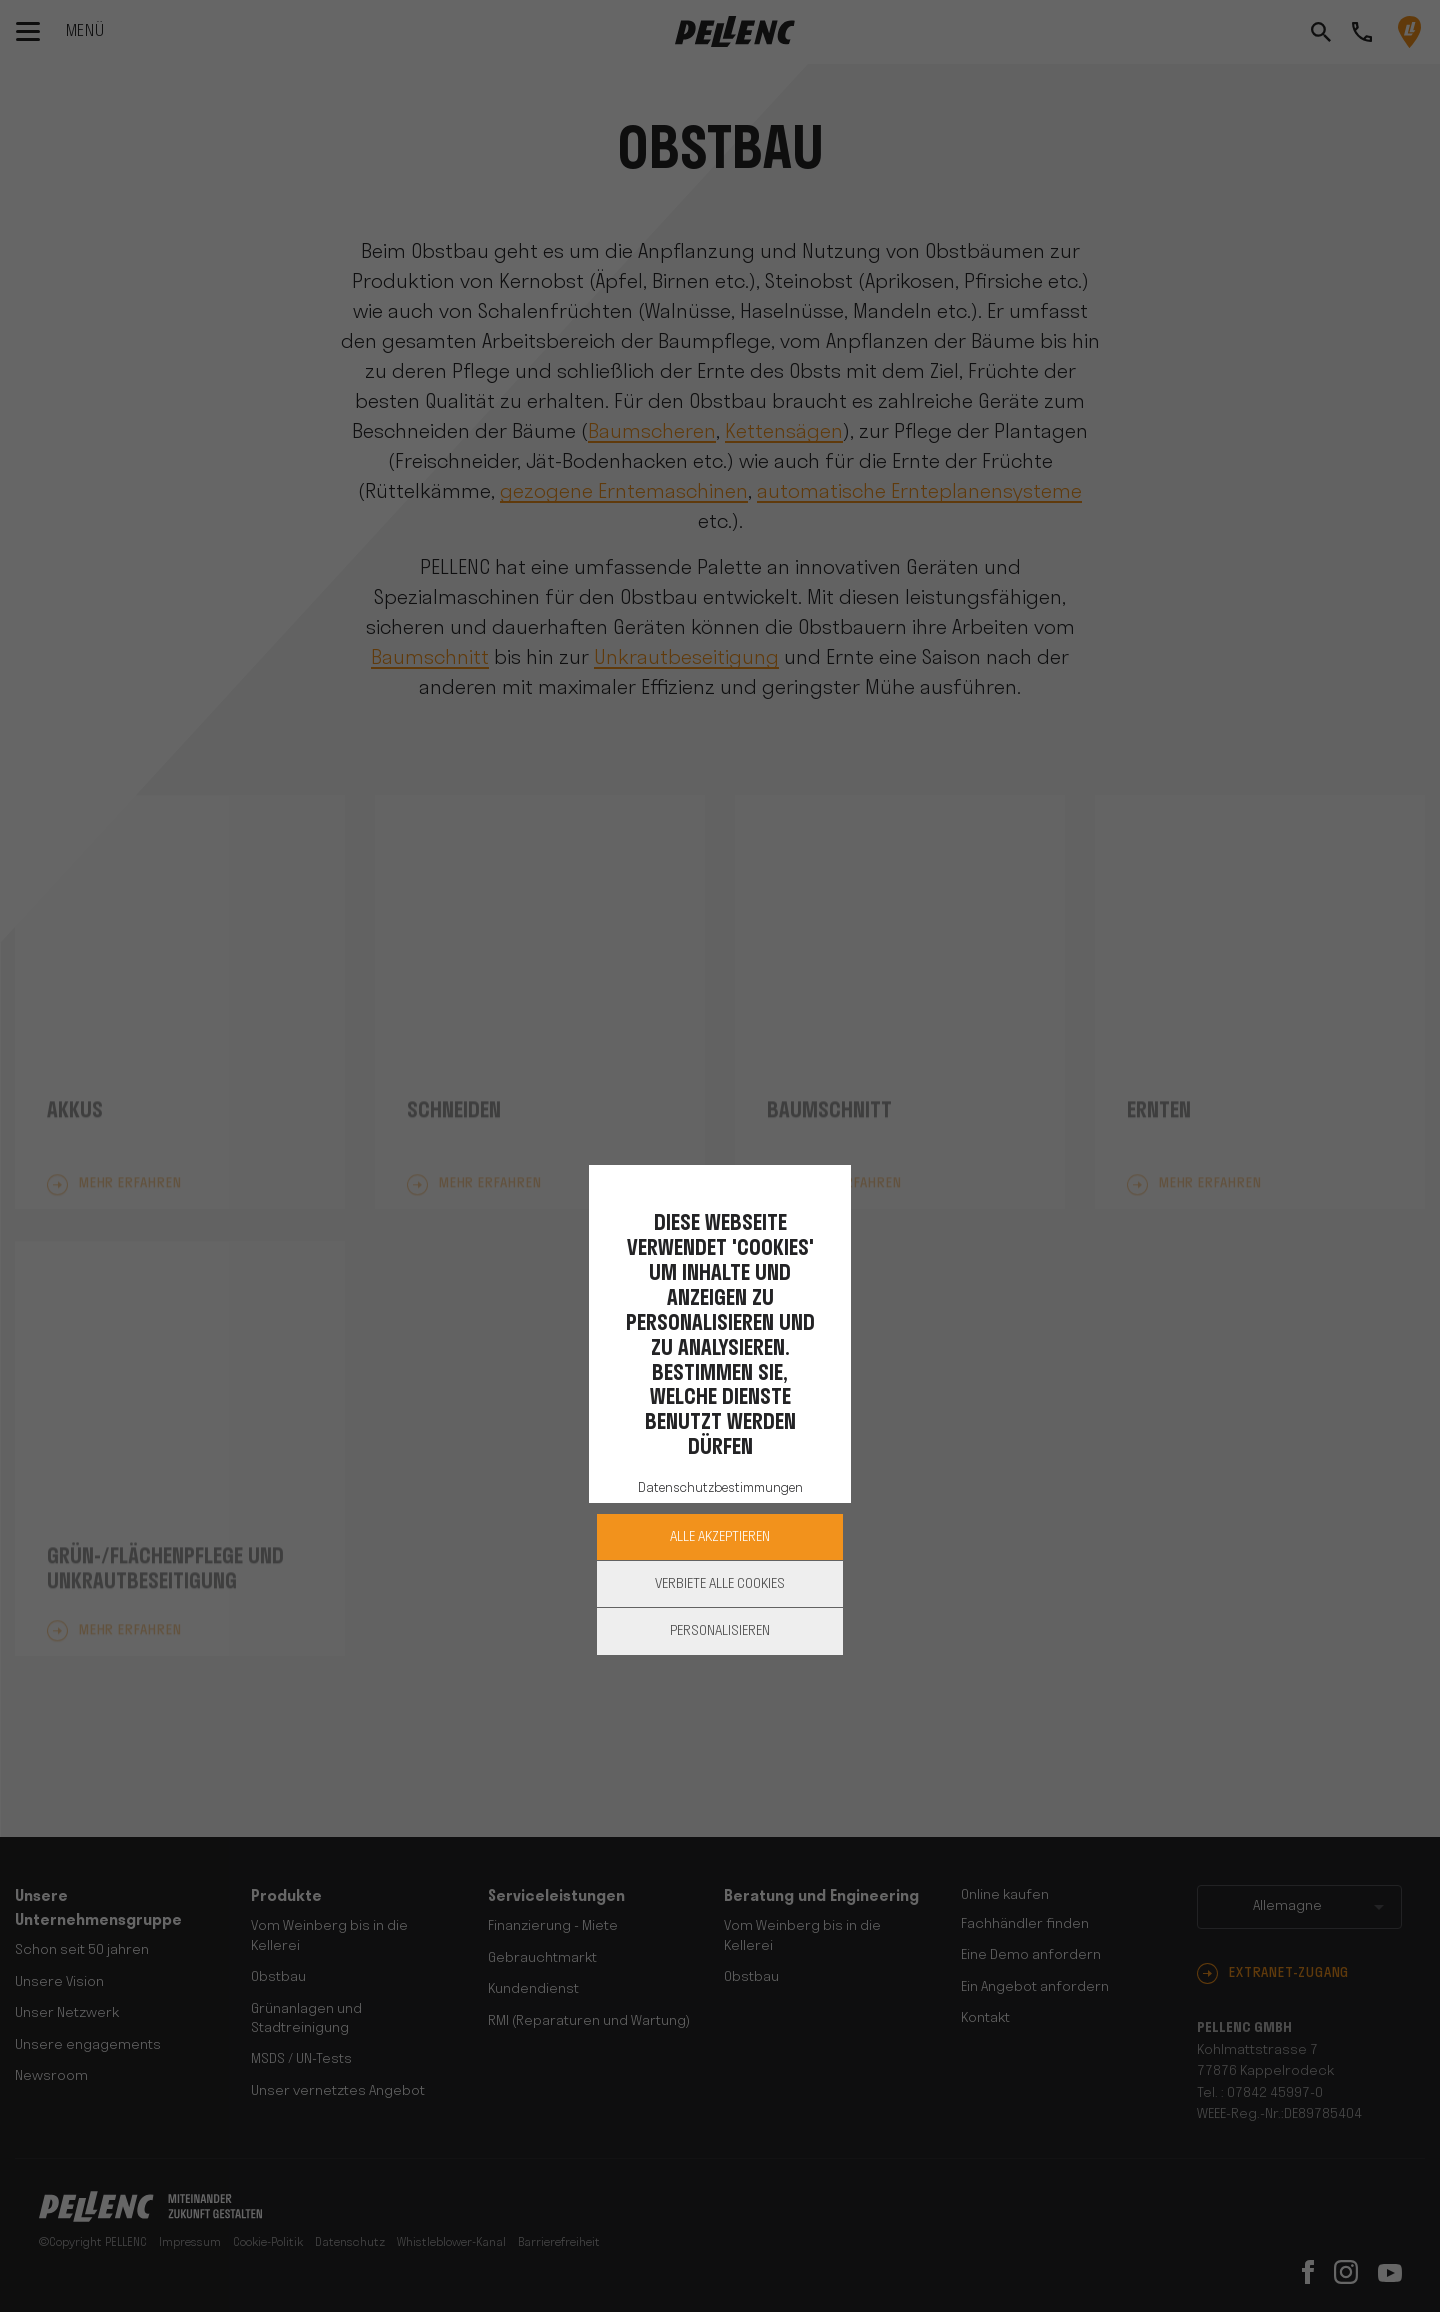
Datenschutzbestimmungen (720, 1488)
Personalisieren (720, 1631)
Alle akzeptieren (720, 1537)
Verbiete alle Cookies (720, 1584)
